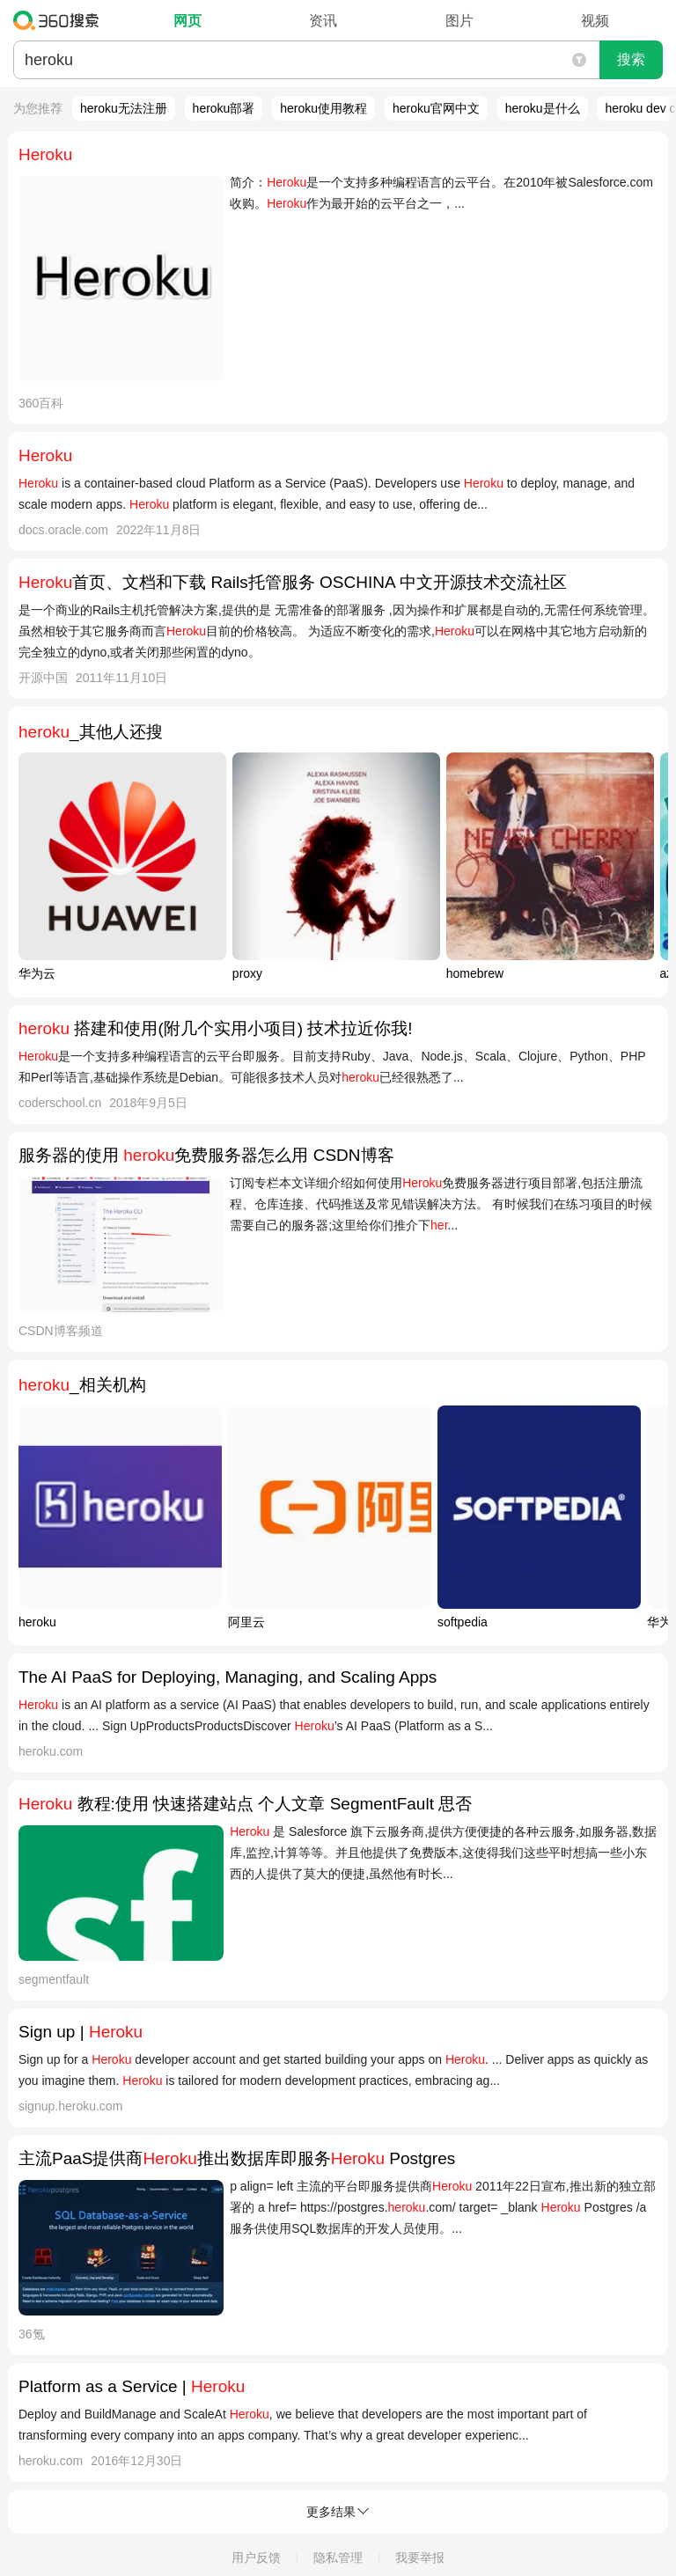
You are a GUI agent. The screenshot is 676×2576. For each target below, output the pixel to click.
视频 (595, 20)
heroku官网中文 (436, 108)
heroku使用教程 (323, 108)
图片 (459, 20)
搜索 (631, 59)
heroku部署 (224, 108)
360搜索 (60, 20)
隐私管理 (338, 2557)
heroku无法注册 (123, 108)
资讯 (323, 20)
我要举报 (420, 2557)
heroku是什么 (542, 108)
